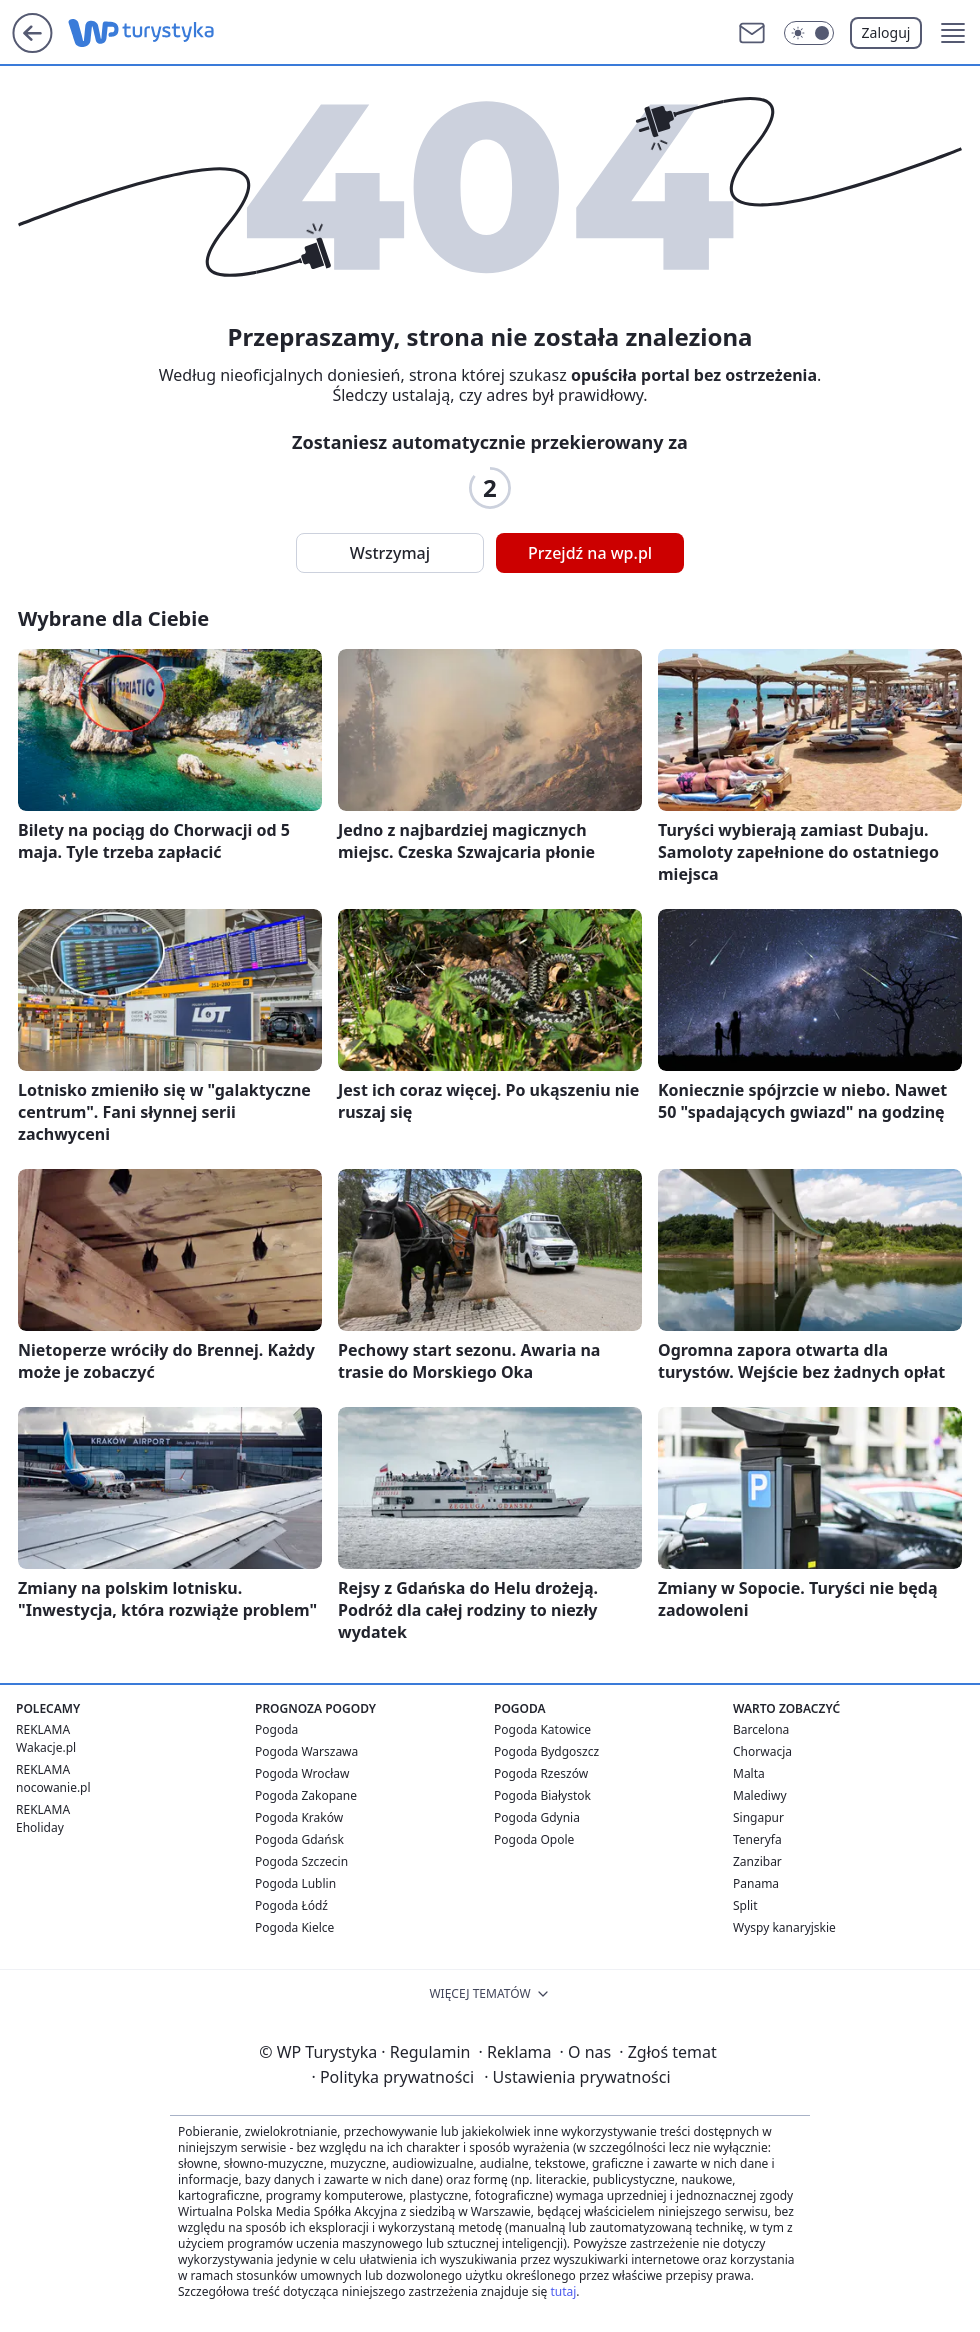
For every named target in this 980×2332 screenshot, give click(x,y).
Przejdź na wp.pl (590, 553)
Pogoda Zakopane (306, 1795)
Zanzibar (757, 1861)
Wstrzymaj (390, 553)
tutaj (563, 2291)
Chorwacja (762, 1751)
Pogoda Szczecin (301, 1861)
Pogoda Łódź (291, 1905)
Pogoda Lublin (295, 1883)
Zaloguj (886, 32)
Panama (756, 1883)
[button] (953, 33)
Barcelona (761, 1729)
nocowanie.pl (53, 1787)
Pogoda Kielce (294, 1927)
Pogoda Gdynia (537, 1817)
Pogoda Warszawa (306, 1751)
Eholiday (40, 1827)
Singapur (758, 1817)
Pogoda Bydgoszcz (546, 1751)
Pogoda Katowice (542, 1729)
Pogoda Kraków (299, 1817)
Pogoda (276, 1729)
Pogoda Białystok (542, 1795)
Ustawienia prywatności (577, 2077)
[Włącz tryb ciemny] (809, 33)
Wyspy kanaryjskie (784, 1927)
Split (745, 1905)
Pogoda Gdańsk (299, 1839)
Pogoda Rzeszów (541, 1773)
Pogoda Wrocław (302, 1773)
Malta (749, 1773)
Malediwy (760, 1795)
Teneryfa (757, 1839)
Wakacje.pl (46, 1747)
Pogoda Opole (534, 1839)
